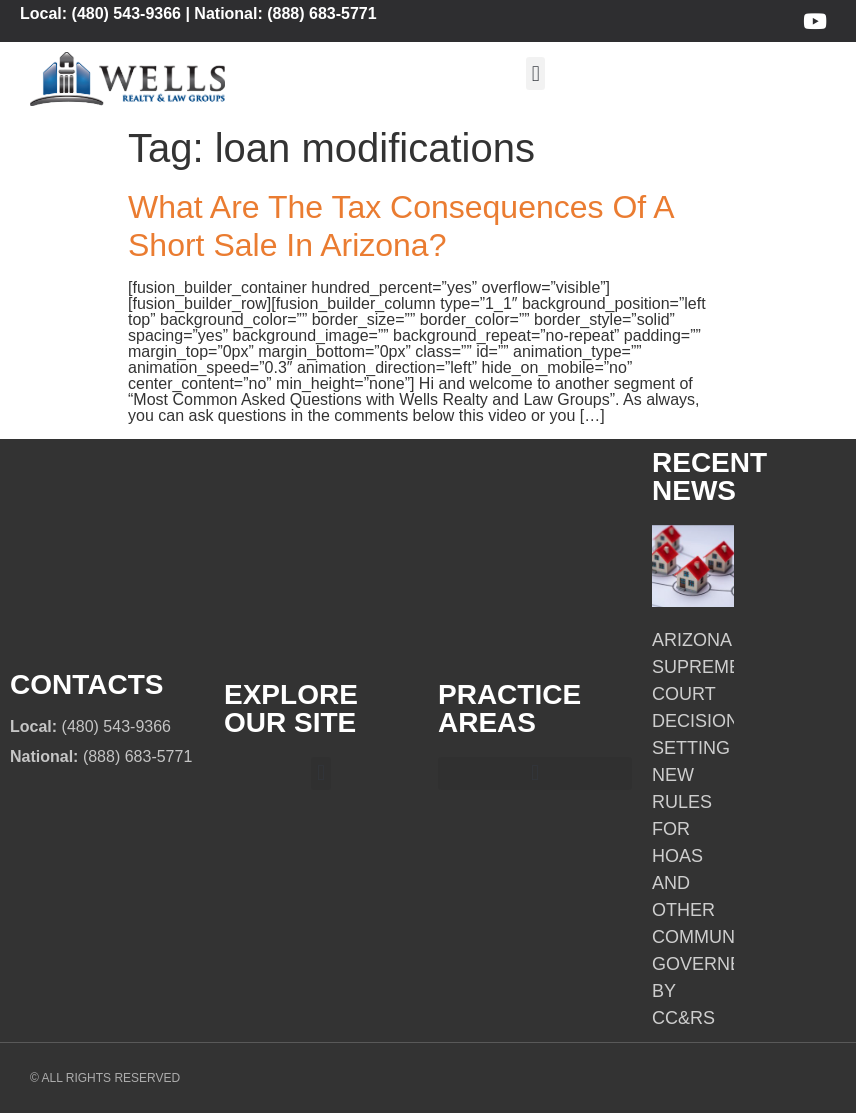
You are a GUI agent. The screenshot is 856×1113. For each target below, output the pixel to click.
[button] (535, 73)
